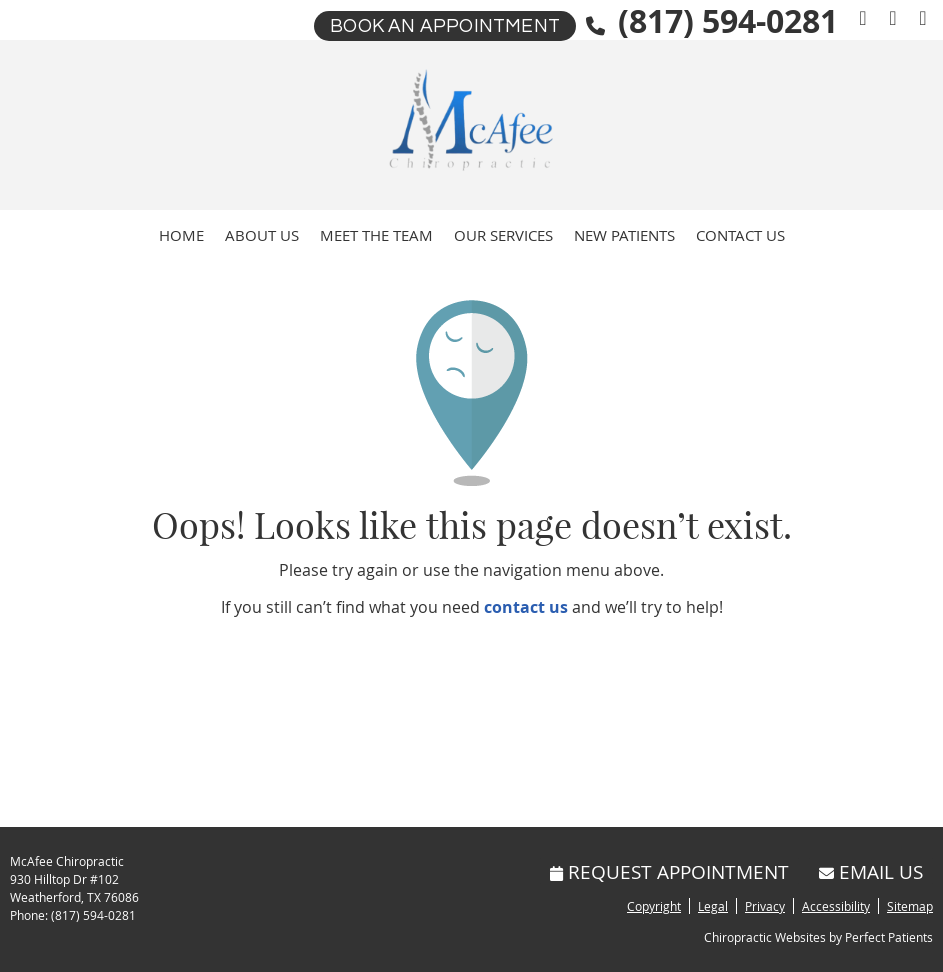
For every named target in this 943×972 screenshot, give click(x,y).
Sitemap (910, 906)
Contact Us (740, 235)
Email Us (871, 871)
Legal (713, 906)
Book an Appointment (445, 26)
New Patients (624, 235)
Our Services (503, 235)
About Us (262, 235)
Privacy (765, 906)
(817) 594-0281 (93, 915)
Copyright (654, 906)
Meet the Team (376, 235)
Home (181, 235)
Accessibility (836, 906)
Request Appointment (669, 871)
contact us (526, 607)
